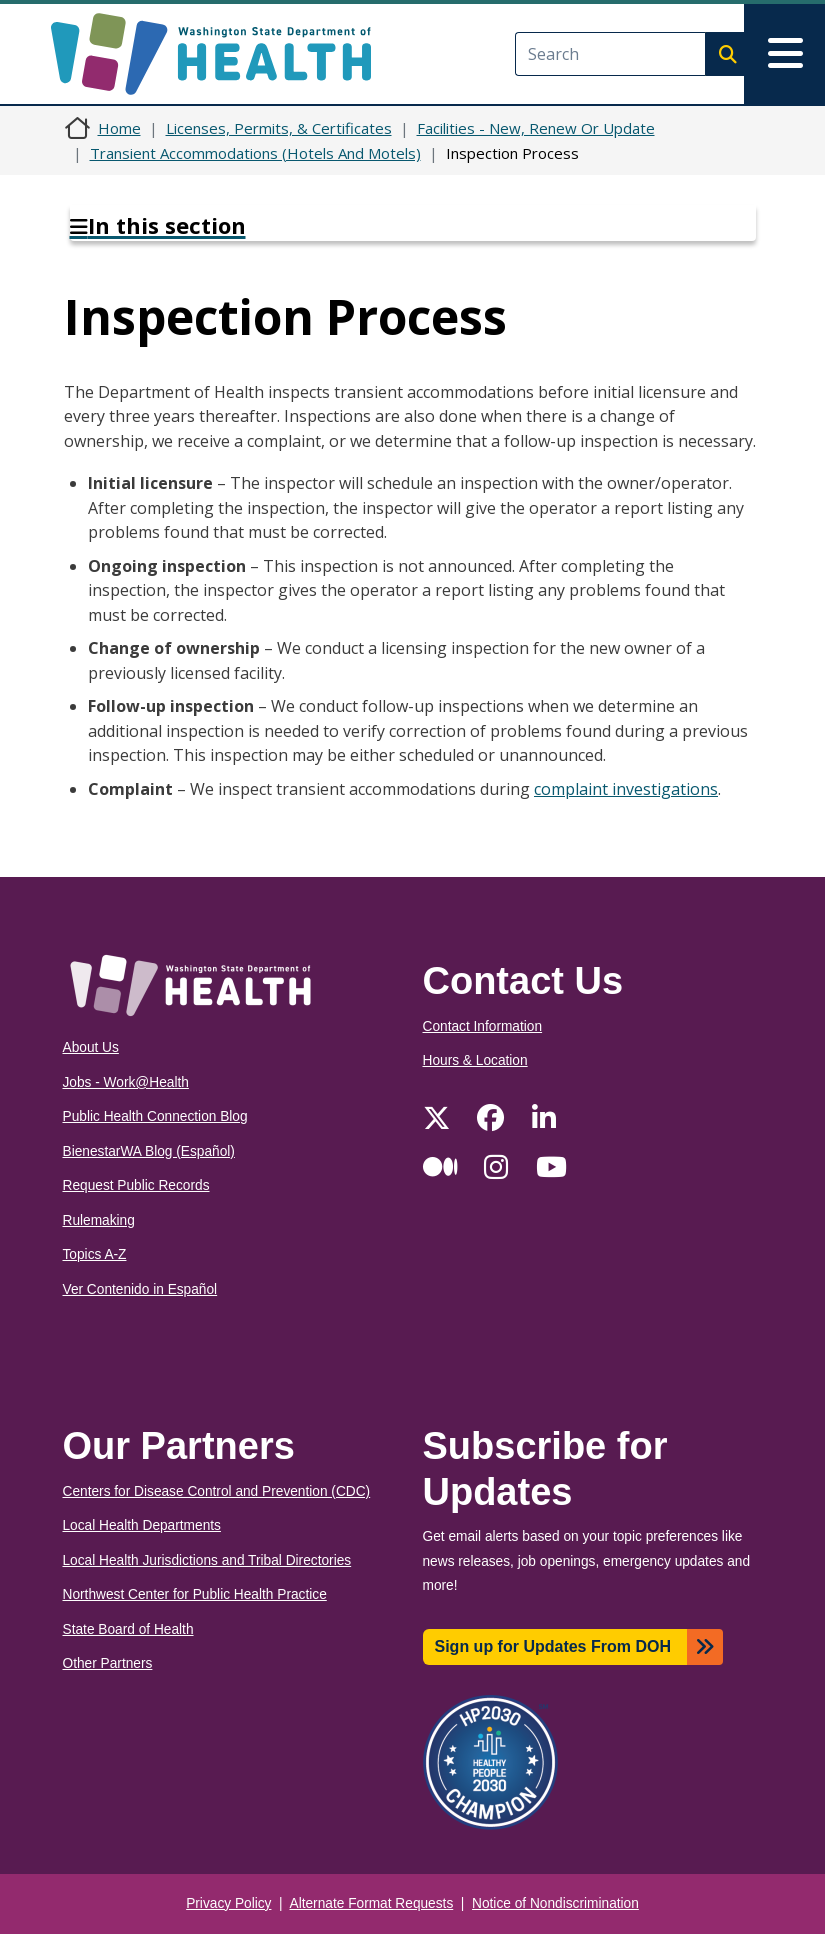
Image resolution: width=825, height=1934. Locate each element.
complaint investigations (626, 789)
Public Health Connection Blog (155, 1116)
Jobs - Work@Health (126, 1082)
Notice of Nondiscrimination (555, 1903)
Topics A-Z (95, 1254)
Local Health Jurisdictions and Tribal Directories (207, 1560)
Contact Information (483, 1026)
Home (119, 128)
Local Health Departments (142, 1525)
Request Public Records (136, 1185)
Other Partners (108, 1663)
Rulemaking (99, 1220)
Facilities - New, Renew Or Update (536, 128)
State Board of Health (128, 1629)
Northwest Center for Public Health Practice (195, 1594)
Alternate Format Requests (372, 1903)
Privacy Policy (228, 1903)
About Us (91, 1047)
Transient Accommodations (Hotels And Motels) (255, 153)
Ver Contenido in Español (140, 1289)
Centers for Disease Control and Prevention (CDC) (217, 1491)
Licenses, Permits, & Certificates (279, 128)
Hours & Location (475, 1060)
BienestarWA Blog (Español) (149, 1151)
